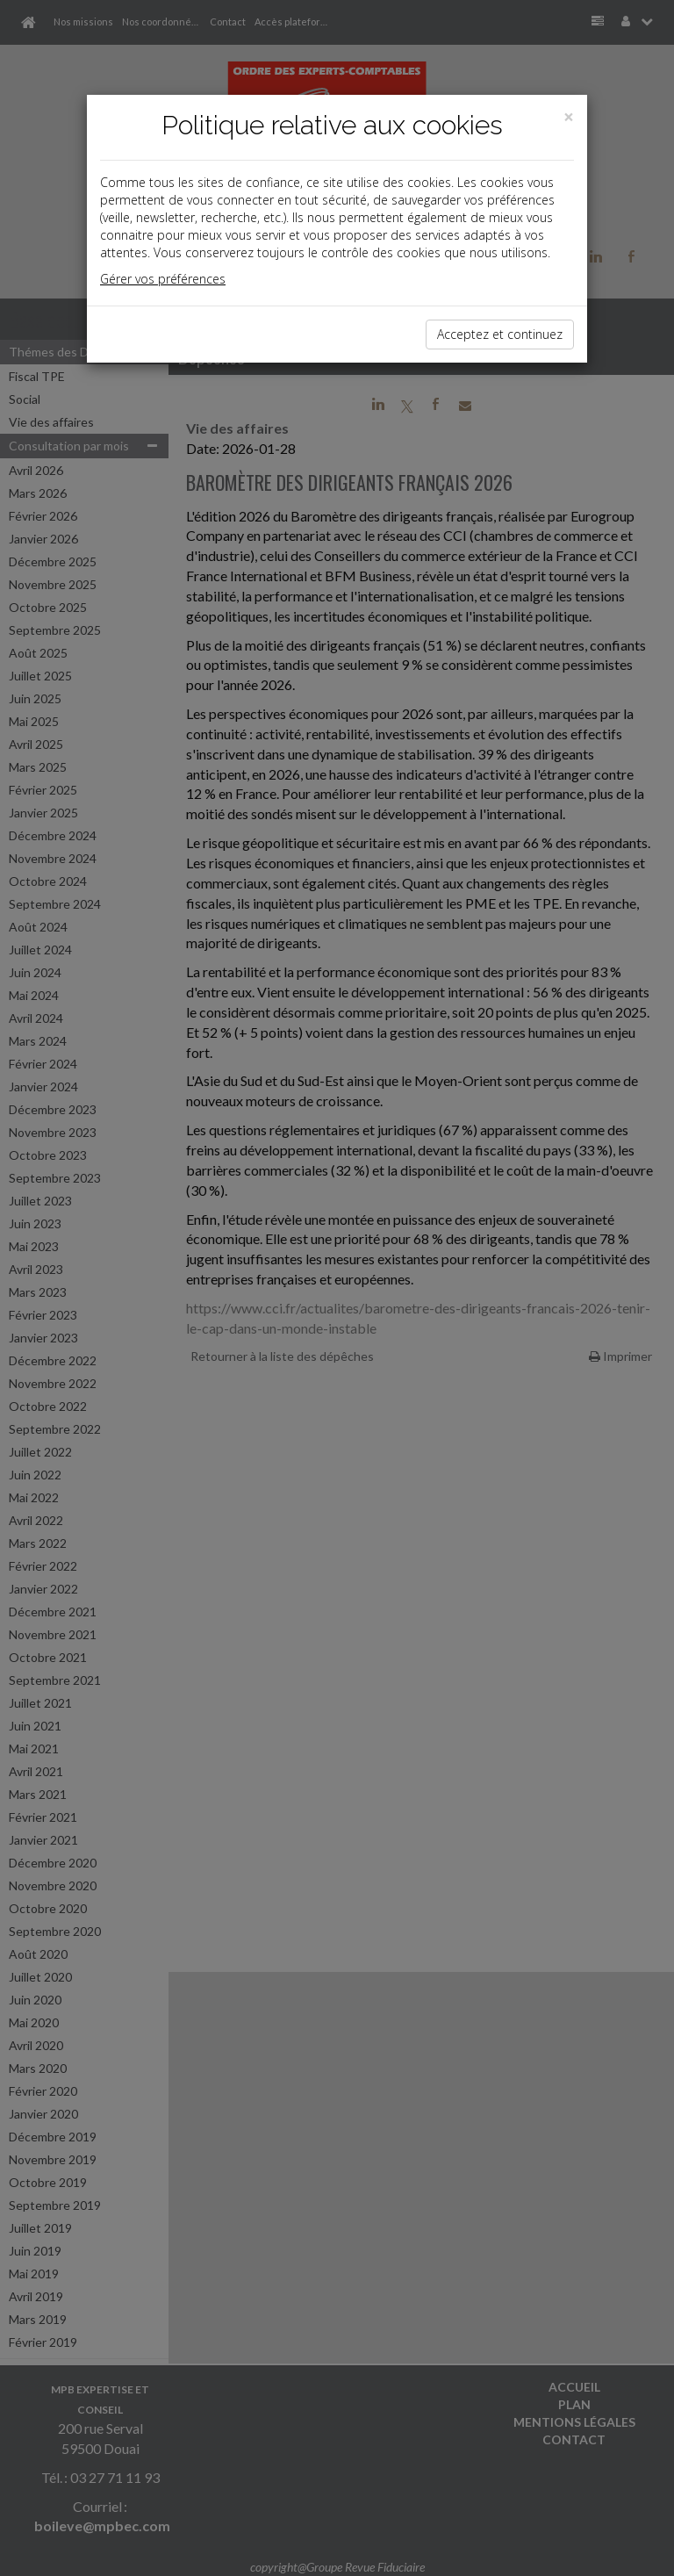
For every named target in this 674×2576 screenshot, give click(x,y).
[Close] (568, 117)
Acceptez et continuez (500, 334)
